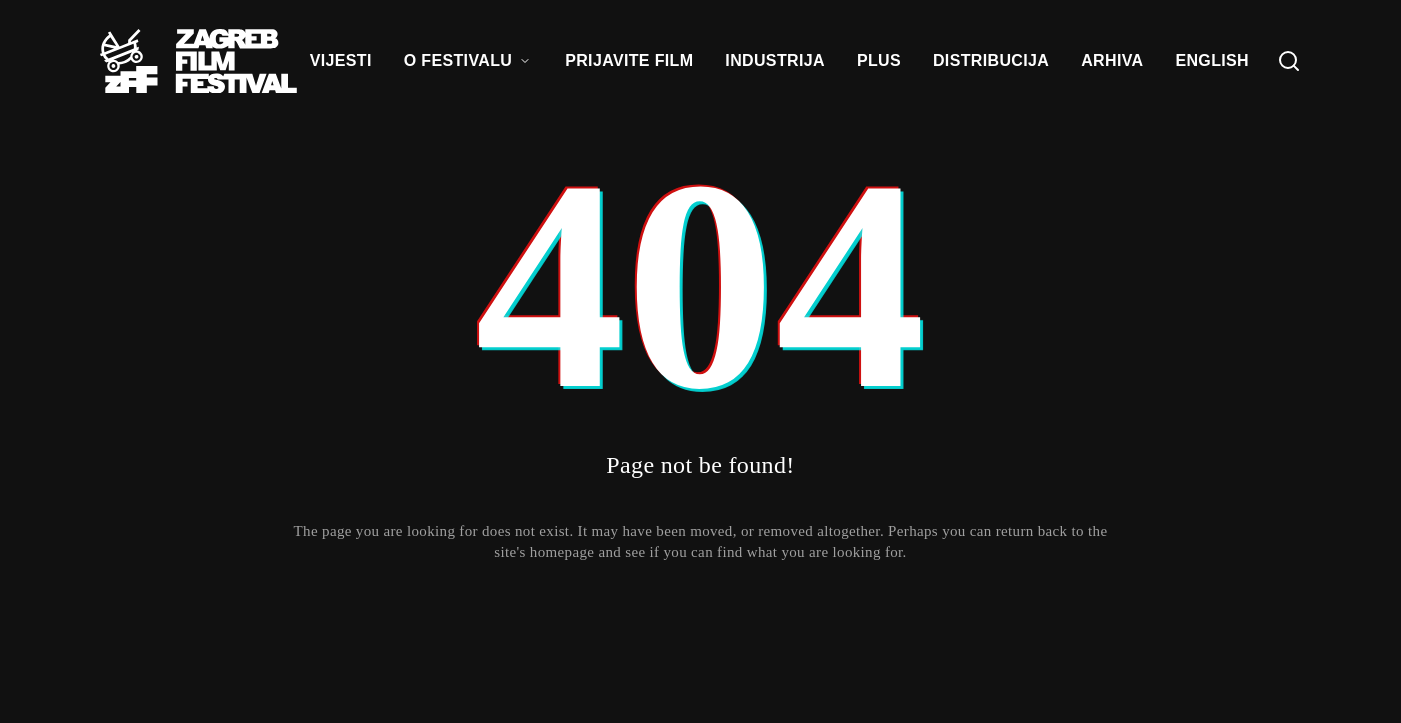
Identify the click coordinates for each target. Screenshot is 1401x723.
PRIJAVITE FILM (629, 60)
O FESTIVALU (468, 60)
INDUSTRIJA (775, 60)
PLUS (879, 60)
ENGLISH (1212, 60)
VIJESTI (341, 60)
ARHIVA (1112, 60)
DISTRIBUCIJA (991, 60)
